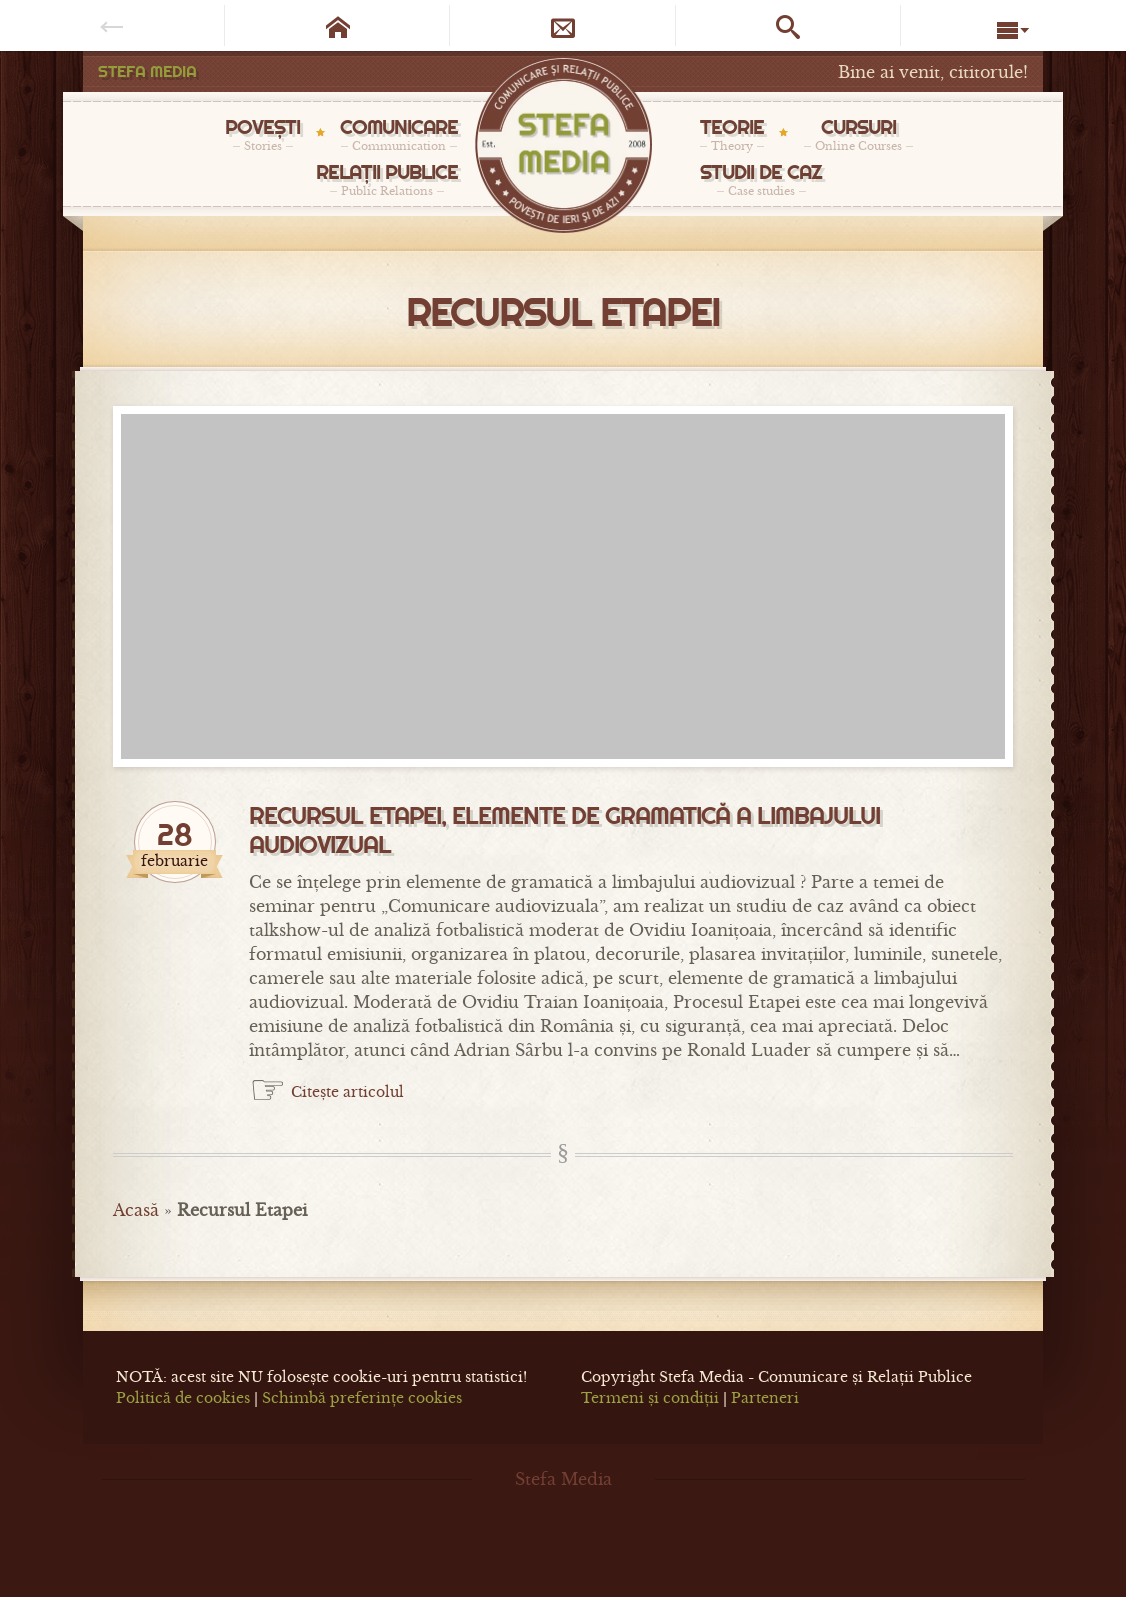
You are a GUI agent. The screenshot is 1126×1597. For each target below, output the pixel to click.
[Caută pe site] (788, 25)
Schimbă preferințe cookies (362, 1398)
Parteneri (765, 1398)
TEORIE (732, 134)
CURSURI (858, 134)
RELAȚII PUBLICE (387, 179)
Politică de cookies (183, 1398)
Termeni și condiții (650, 1398)
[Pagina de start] (337, 25)
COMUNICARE (399, 134)
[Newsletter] (562, 25)
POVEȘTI (262, 134)
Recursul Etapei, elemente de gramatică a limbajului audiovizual (564, 830)
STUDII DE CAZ (761, 179)
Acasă (136, 1210)
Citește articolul (347, 1092)
